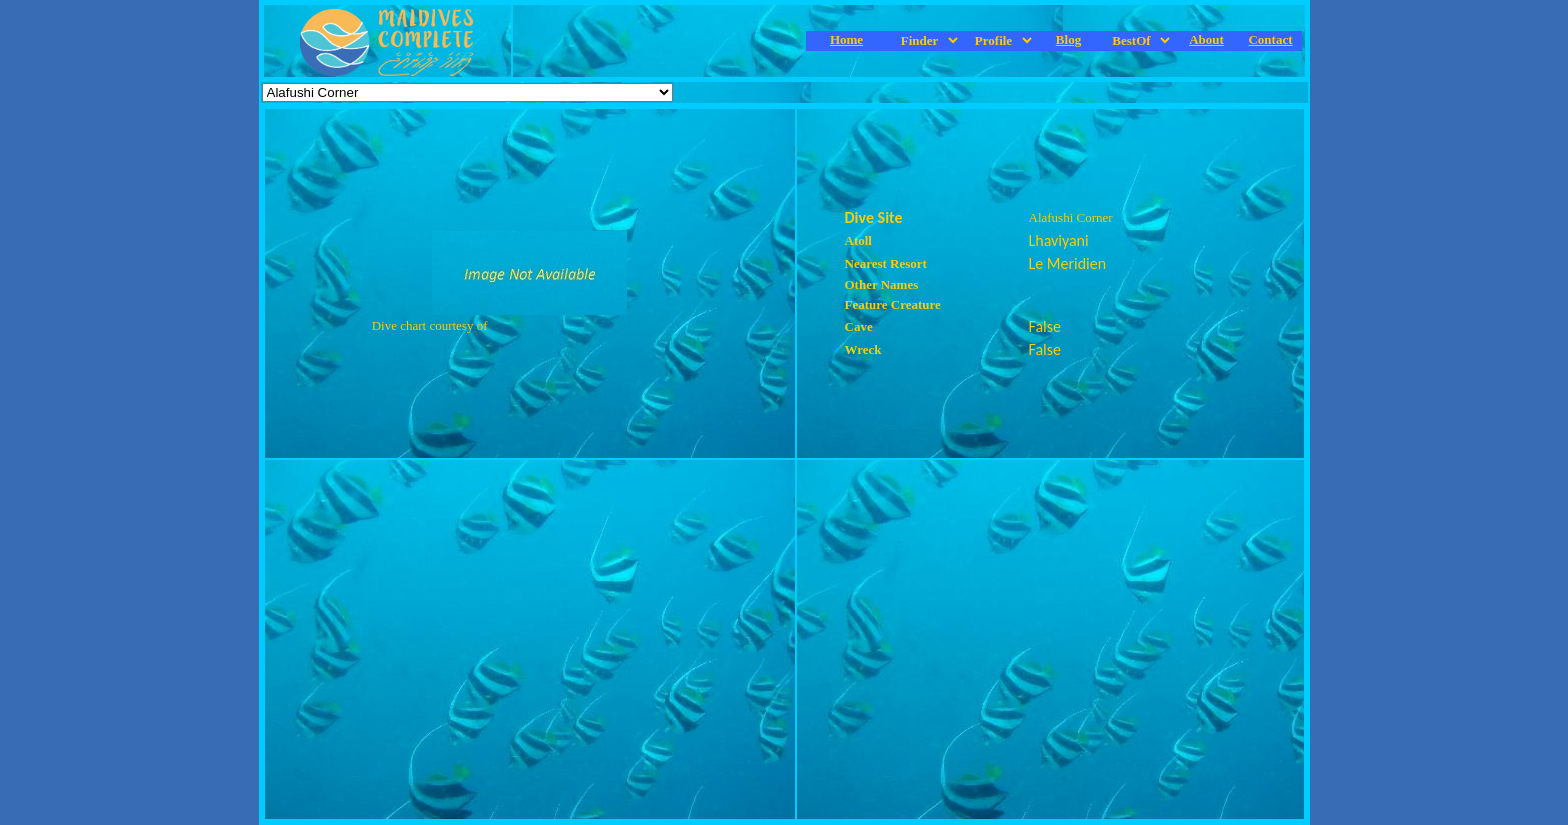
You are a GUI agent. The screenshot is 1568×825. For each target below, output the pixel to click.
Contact (1270, 39)
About (1206, 39)
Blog (1068, 39)
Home (846, 39)
